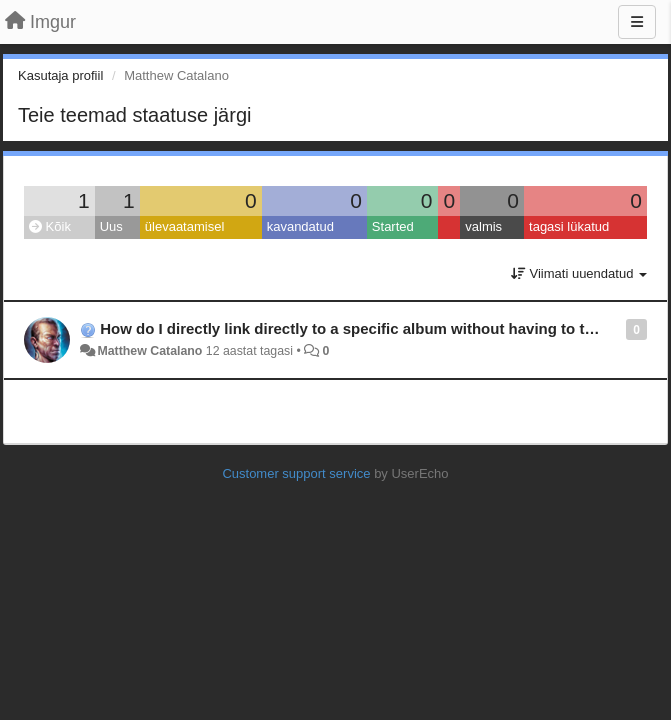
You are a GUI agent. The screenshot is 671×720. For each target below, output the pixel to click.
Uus (111, 226)
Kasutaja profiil (60, 75)
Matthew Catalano (149, 351)
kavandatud (300, 226)
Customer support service (296, 473)
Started (393, 226)
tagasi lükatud (569, 226)
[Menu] (637, 22)
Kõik (50, 226)
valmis (483, 226)
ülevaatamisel (185, 226)
